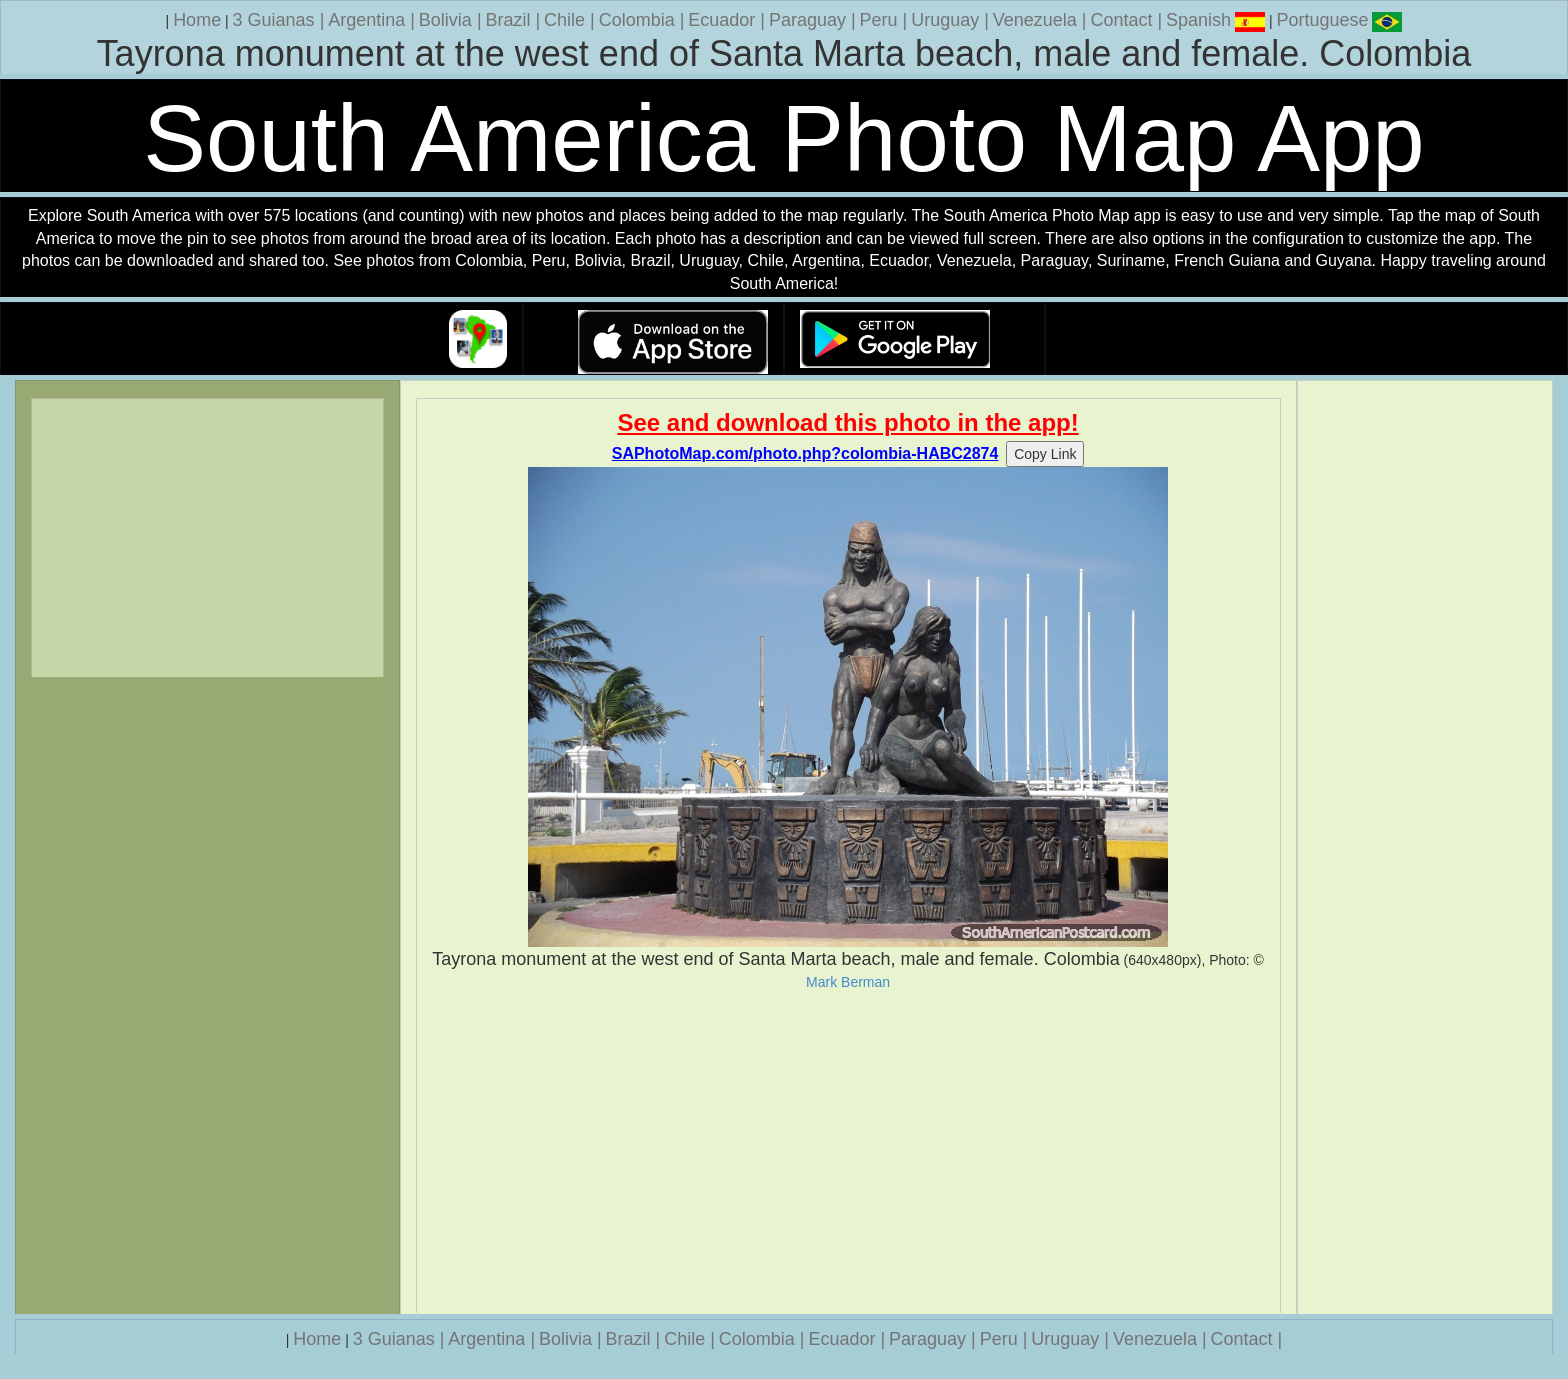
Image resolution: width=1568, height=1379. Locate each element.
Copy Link (1045, 454)
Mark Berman (848, 982)
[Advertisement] (848, 1152)
